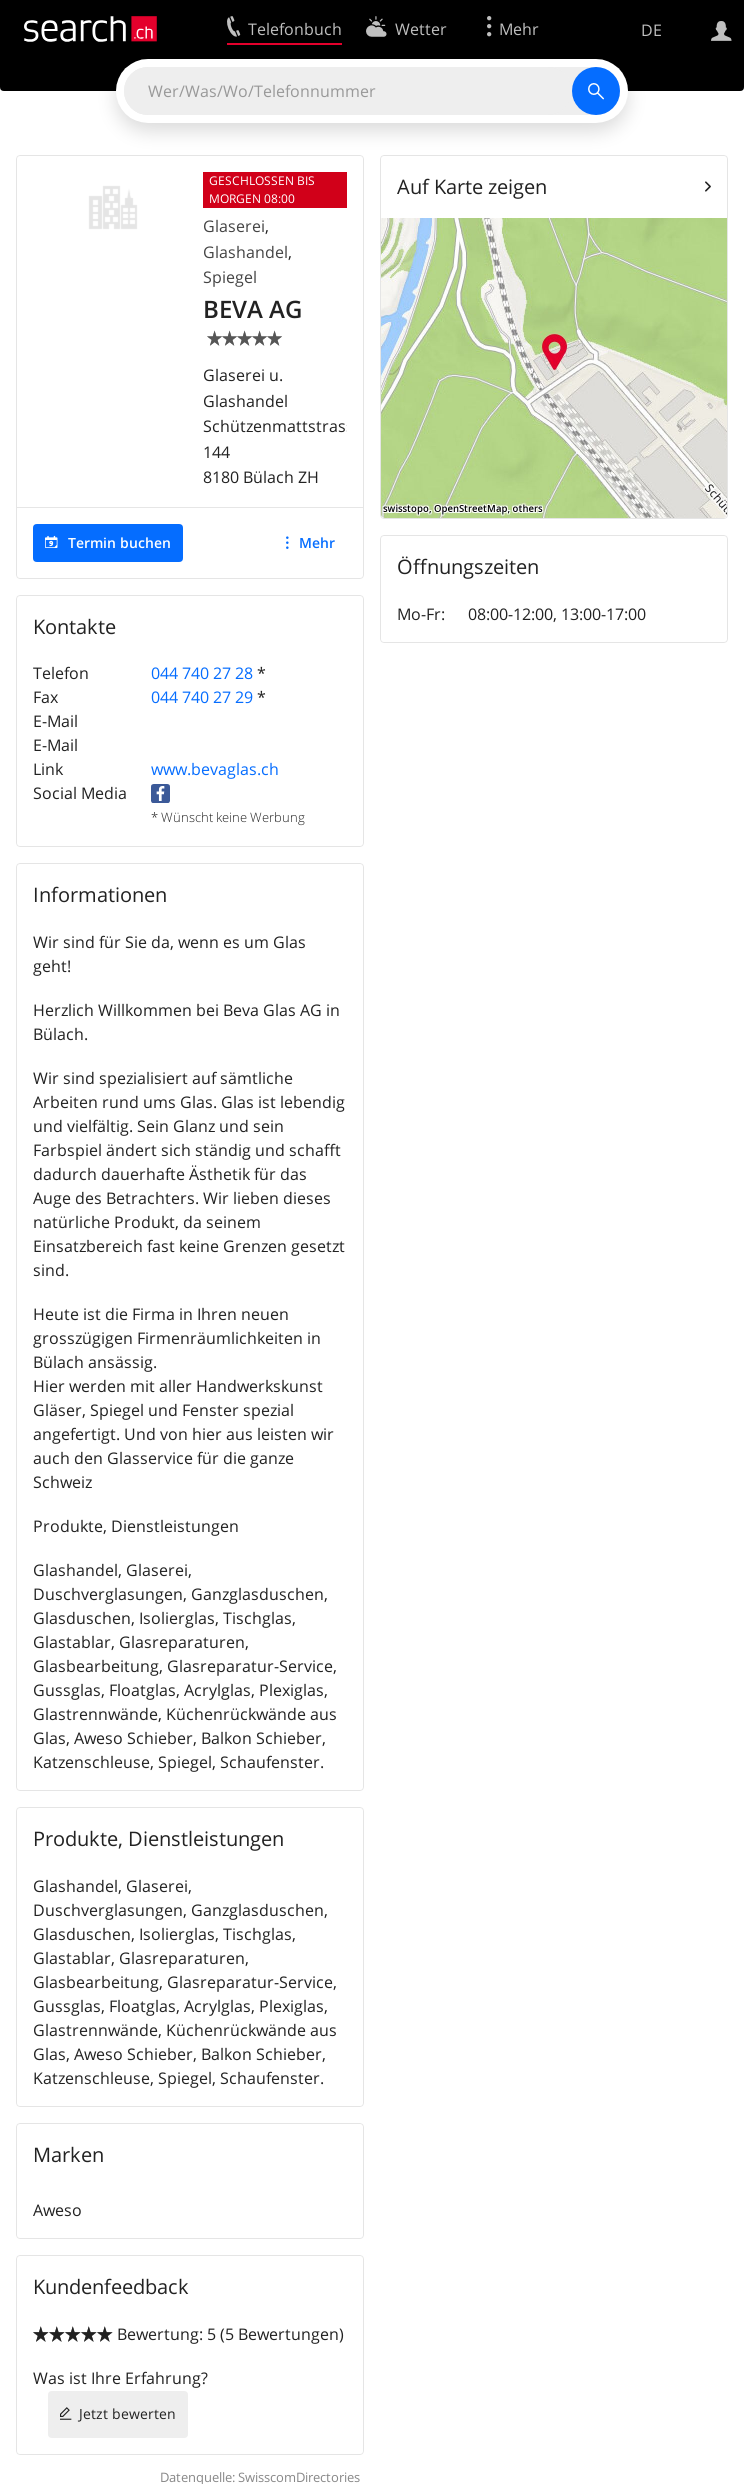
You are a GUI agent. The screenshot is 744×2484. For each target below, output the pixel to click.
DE (651, 30)
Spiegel (230, 277)
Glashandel (245, 252)
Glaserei (234, 226)
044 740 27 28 (202, 673)
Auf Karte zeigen (472, 186)
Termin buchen (119, 542)
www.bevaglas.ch (215, 769)
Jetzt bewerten (127, 2413)
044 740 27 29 (202, 697)
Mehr (317, 542)
